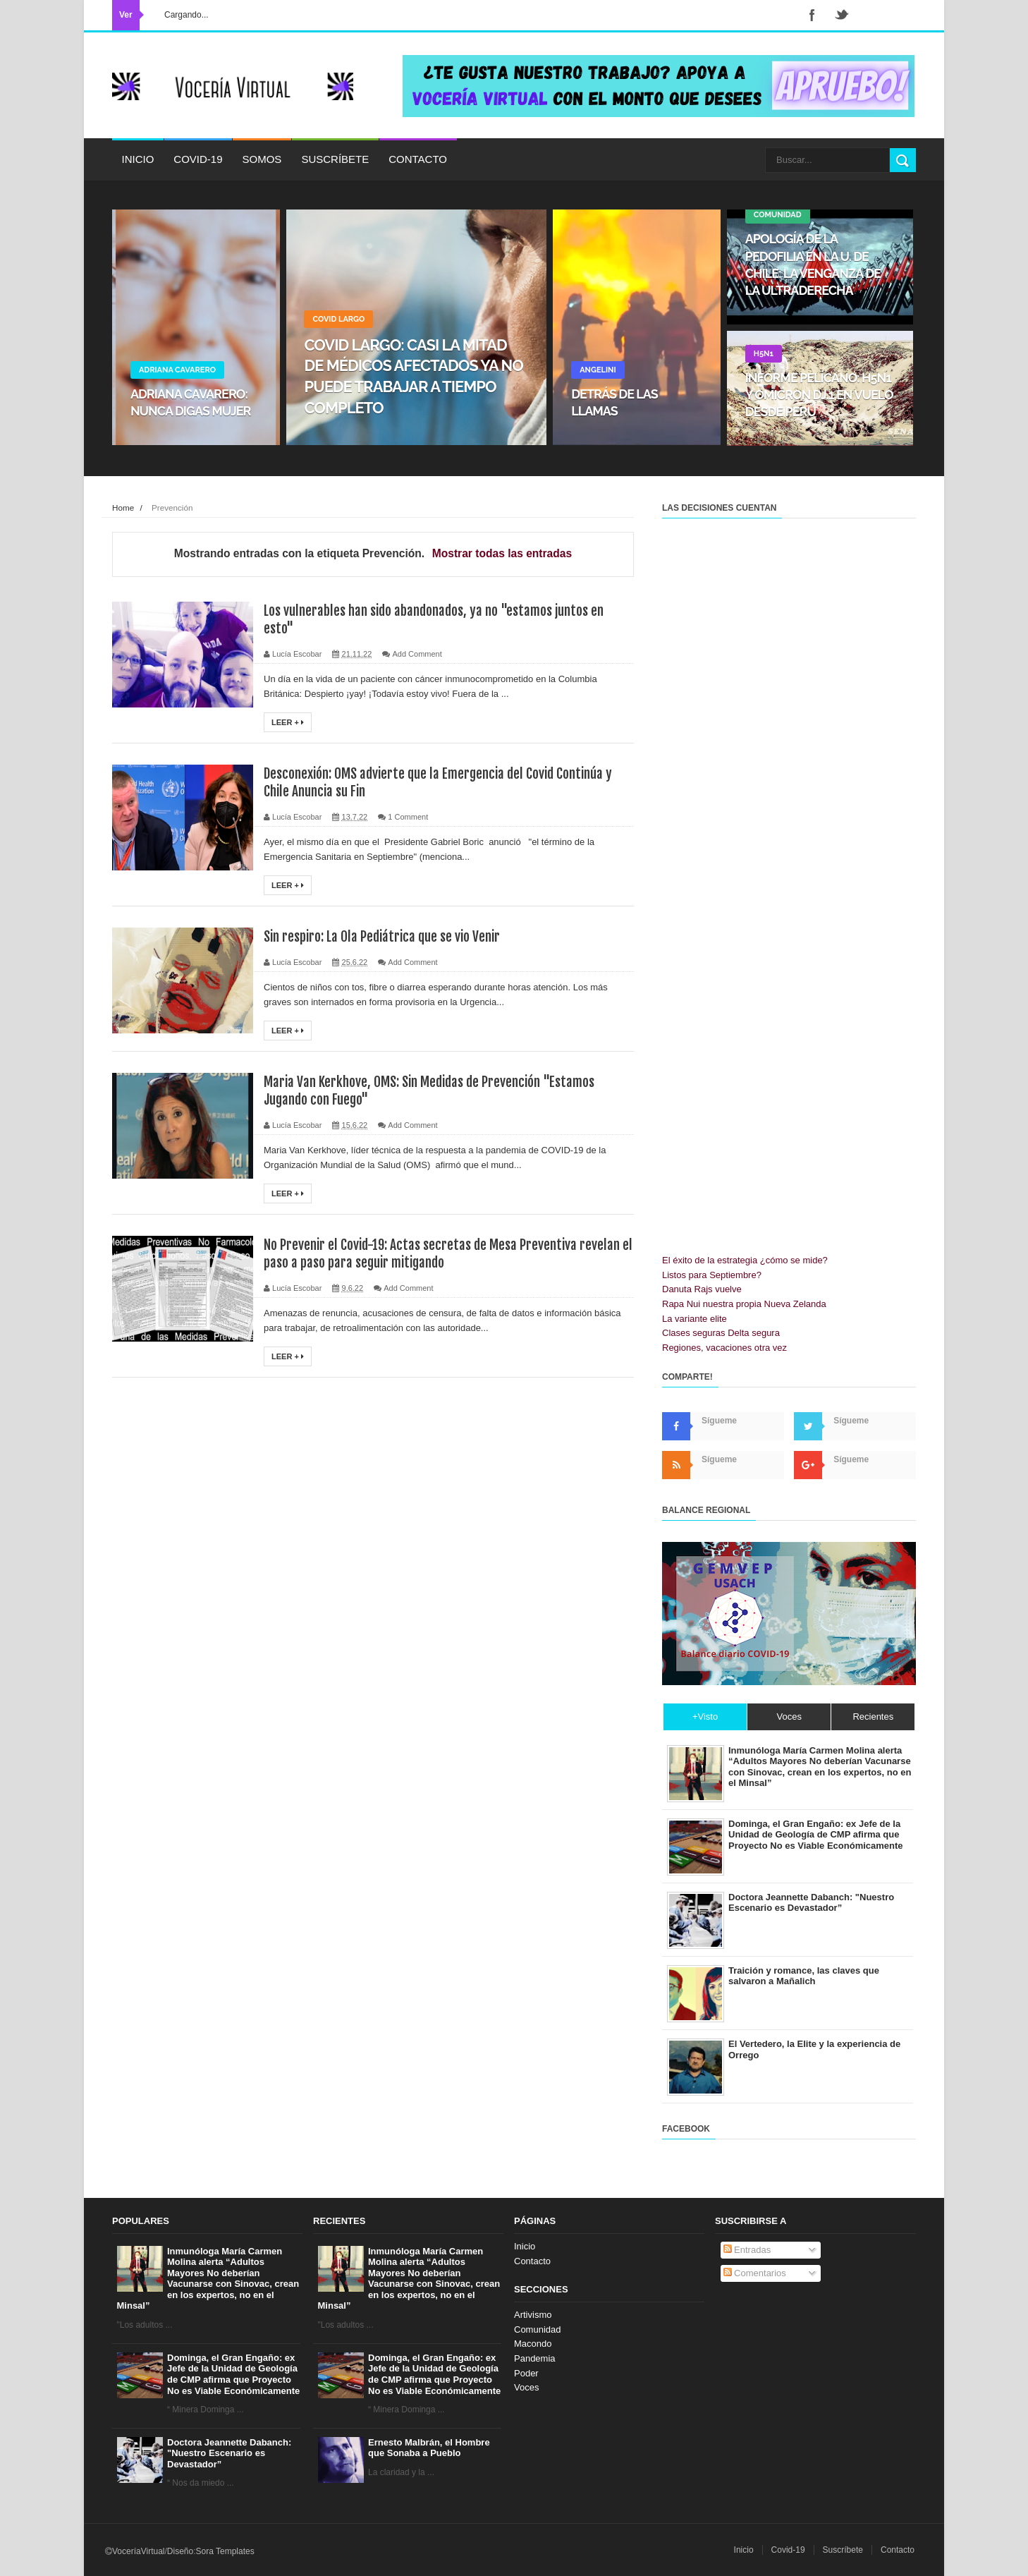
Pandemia (535, 2358)
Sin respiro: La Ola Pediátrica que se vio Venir (386, 936)
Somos (262, 159)
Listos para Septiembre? (711, 1275)
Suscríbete (335, 159)
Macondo (532, 2343)
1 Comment (408, 817)
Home (123, 507)
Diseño (180, 2551)
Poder (526, 2373)
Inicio (138, 159)
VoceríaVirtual (138, 2551)
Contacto (417, 159)
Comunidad (537, 2329)
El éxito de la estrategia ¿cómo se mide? (745, 1260)
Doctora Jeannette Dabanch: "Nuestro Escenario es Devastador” (229, 2453)
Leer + (287, 722)
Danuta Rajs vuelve (702, 1289)
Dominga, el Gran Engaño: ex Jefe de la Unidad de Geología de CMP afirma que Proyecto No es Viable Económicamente (233, 2374)
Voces (526, 2387)
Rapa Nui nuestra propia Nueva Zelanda (744, 1304)
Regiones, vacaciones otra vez (724, 1347)
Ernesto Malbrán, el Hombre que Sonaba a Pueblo (429, 2448)
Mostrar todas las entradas (502, 553)
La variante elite (694, 1318)
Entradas (747, 2249)
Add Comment (416, 654)
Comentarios (754, 2273)
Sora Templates (225, 2551)
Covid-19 (197, 159)
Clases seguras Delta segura (721, 1333)
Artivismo (532, 2314)
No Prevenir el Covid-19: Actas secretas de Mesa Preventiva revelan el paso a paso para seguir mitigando (445, 1253)
